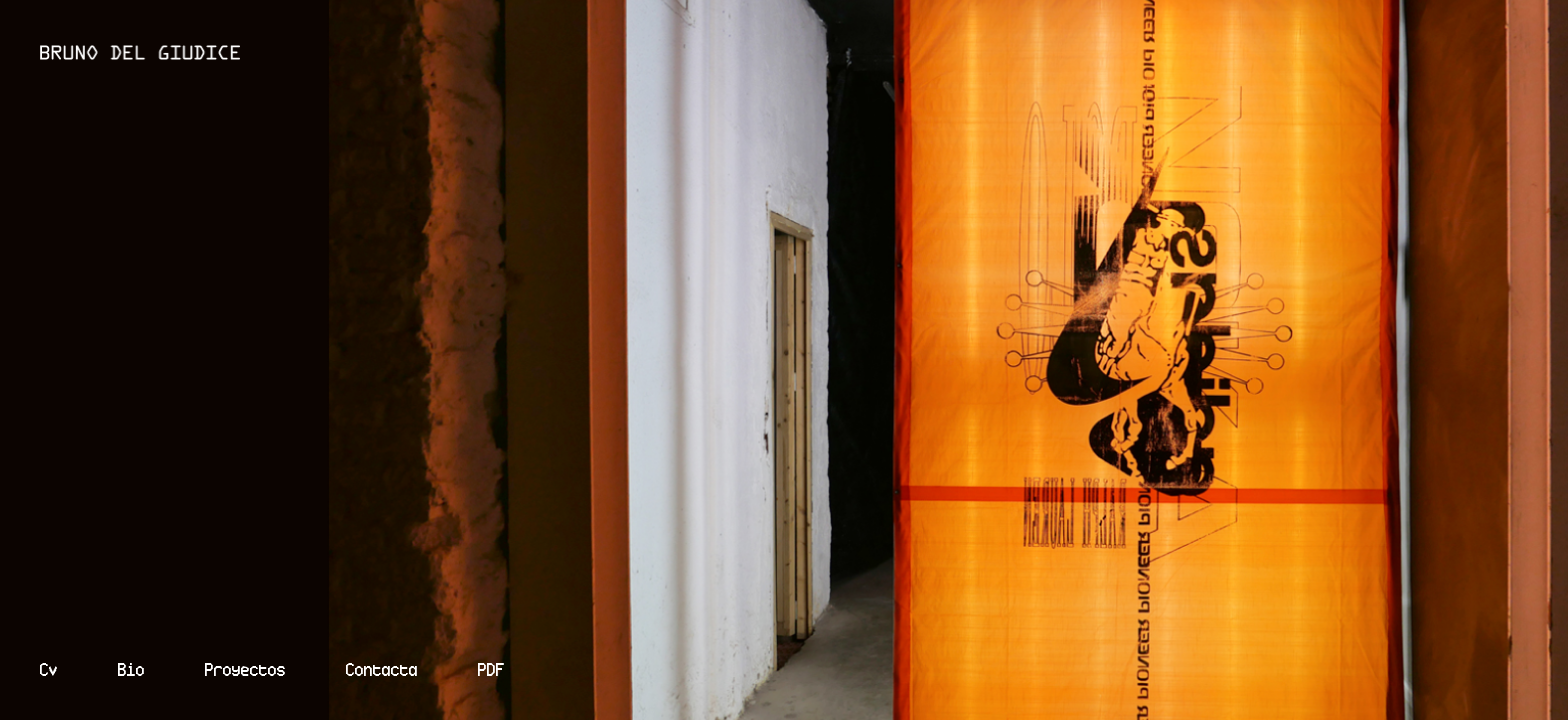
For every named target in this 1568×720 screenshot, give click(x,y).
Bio (131, 670)
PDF (491, 670)
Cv (49, 670)
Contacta (382, 670)
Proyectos (245, 670)
